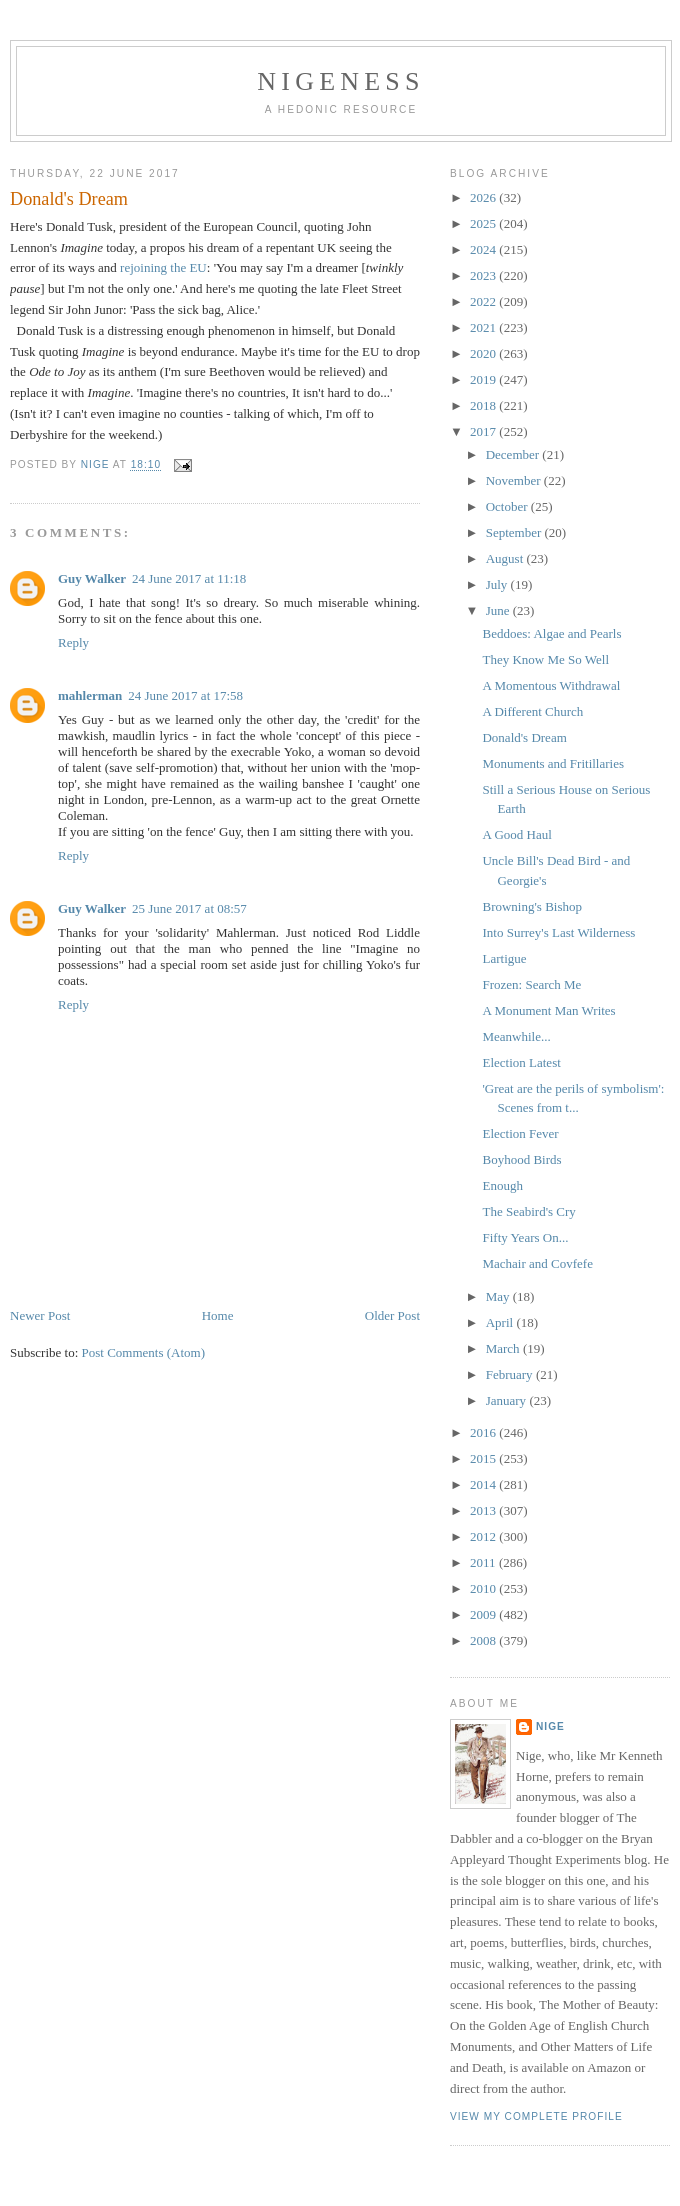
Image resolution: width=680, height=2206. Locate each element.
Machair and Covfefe (537, 1263)
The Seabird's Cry (528, 1211)
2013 (484, 1510)
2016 (484, 1432)
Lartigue (504, 958)
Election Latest (521, 1062)
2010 (484, 1588)
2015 (484, 1458)
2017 (484, 431)
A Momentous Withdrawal (551, 685)
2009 (484, 1614)
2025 (484, 223)
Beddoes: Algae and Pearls (551, 633)
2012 (484, 1536)
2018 (484, 405)
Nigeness (340, 81)
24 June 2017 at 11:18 (189, 578)
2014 (484, 1484)
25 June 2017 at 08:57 (189, 908)
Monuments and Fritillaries (553, 763)
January (508, 1400)
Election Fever (520, 1133)
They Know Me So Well (545, 659)
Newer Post (40, 1315)
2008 (484, 1640)
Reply (73, 642)
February (511, 1374)
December (514, 454)
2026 (484, 197)
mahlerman (90, 695)
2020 (484, 353)
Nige (550, 1726)
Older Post (392, 1315)
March (504, 1348)
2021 (484, 327)
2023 (484, 275)
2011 (484, 1562)
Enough (502, 1185)
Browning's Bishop (532, 906)
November (515, 480)
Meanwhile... (516, 1036)
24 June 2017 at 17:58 (185, 695)
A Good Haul (516, 834)
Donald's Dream (524, 737)
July (498, 584)
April (501, 1322)
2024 (484, 249)
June (499, 610)
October (508, 506)
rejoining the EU (163, 267)
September (515, 532)
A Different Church (532, 711)
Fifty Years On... (525, 1237)
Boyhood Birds (521, 1159)
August (506, 558)
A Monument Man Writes (548, 1010)
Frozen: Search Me (531, 984)
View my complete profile (536, 2116)
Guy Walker (92, 578)
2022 (484, 301)
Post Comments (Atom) (144, 1352)
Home (218, 1315)
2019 (484, 379)
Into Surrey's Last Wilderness (558, 932)
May (499, 1296)
